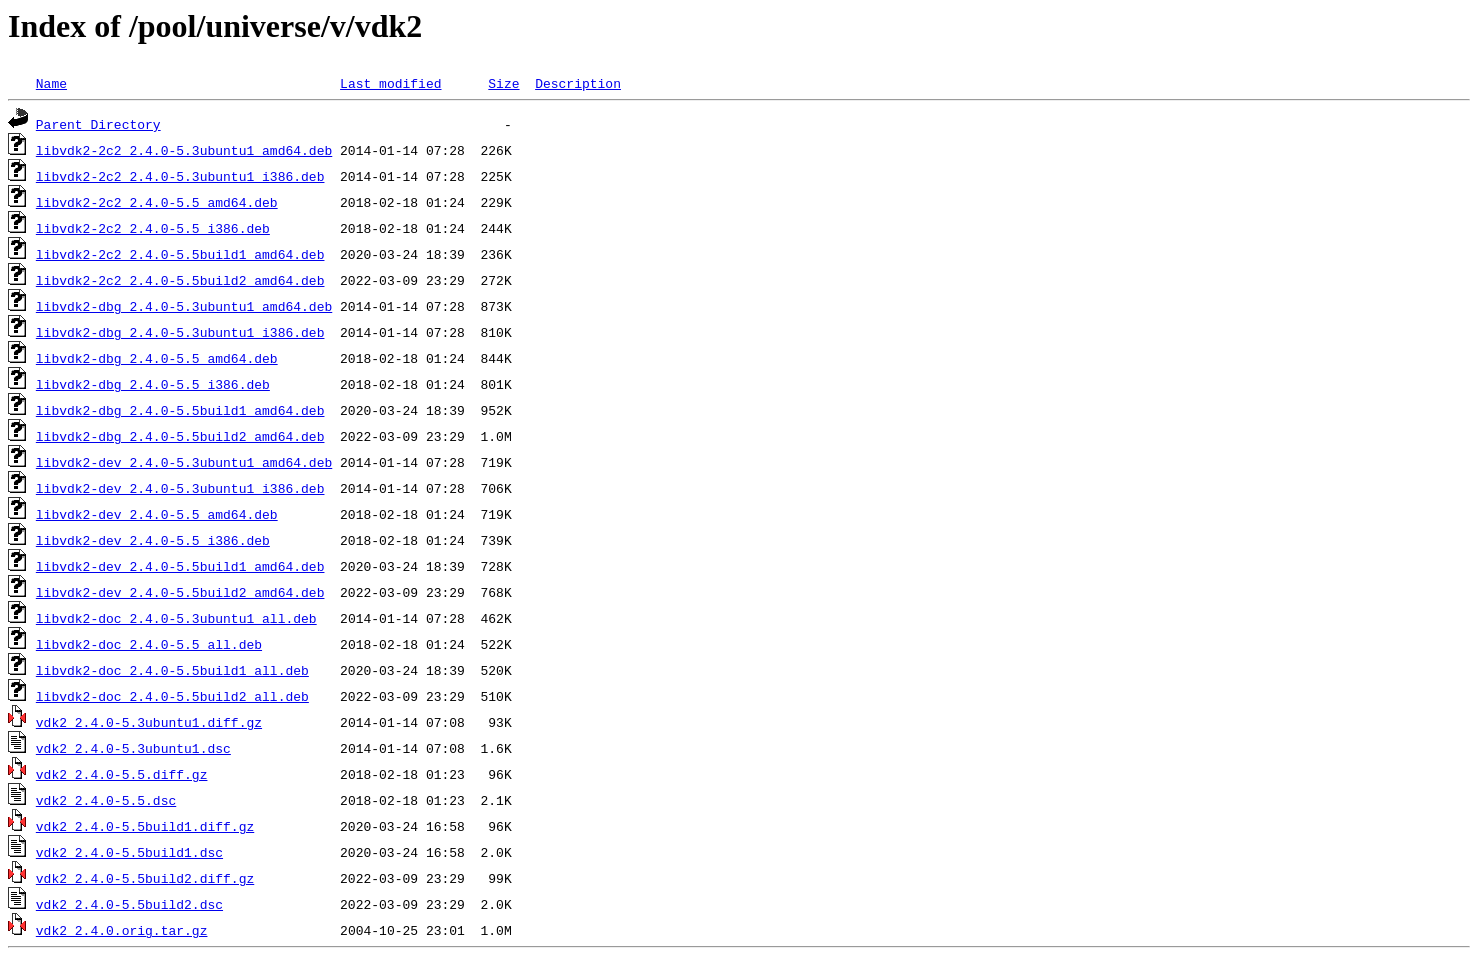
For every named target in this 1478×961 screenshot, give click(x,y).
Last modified (390, 83)
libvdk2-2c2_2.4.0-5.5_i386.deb (153, 228)
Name (51, 83)
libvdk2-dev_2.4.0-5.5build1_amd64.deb (180, 566)
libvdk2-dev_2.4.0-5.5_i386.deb (153, 540)
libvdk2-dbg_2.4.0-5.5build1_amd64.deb (180, 410)
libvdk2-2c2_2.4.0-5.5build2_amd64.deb (180, 280)
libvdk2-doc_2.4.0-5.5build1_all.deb (172, 670)
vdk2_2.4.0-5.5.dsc (106, 800)
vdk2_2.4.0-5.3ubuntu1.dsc (133, 748)
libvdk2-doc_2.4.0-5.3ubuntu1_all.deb (176, 618)
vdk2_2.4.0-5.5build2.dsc (129, 904)
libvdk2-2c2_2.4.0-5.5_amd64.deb (157, 202)
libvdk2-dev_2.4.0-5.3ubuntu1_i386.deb (180, 488)
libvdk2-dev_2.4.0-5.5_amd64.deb (157, 514)
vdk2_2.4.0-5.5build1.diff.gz (145, 826)
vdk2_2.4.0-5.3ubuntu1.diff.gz (149, 722)
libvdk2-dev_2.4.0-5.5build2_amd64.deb (180, 592)
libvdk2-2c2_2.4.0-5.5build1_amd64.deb (180, 254)
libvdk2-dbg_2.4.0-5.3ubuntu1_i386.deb (180, 332)
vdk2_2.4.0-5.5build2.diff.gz (145, 878)
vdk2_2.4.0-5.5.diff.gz (122, 774)
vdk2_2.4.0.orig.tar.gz (122, 930)
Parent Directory (98, 124)
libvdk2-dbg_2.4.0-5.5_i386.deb (153, 384)
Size (503, 83)
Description (578, 83)
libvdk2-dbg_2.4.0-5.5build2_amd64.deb (180, 436)
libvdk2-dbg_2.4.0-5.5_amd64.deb (157, 358)
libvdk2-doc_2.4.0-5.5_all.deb (149, 644)
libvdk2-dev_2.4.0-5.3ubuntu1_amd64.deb (184, 462)
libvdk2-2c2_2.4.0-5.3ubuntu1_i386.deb (180, 176)
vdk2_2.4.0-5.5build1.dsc (129, 852)
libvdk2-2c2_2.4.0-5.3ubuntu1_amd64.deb (184, 150)
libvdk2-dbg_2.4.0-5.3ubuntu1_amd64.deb (184, 306)
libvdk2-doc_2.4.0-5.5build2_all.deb (172, 696)
